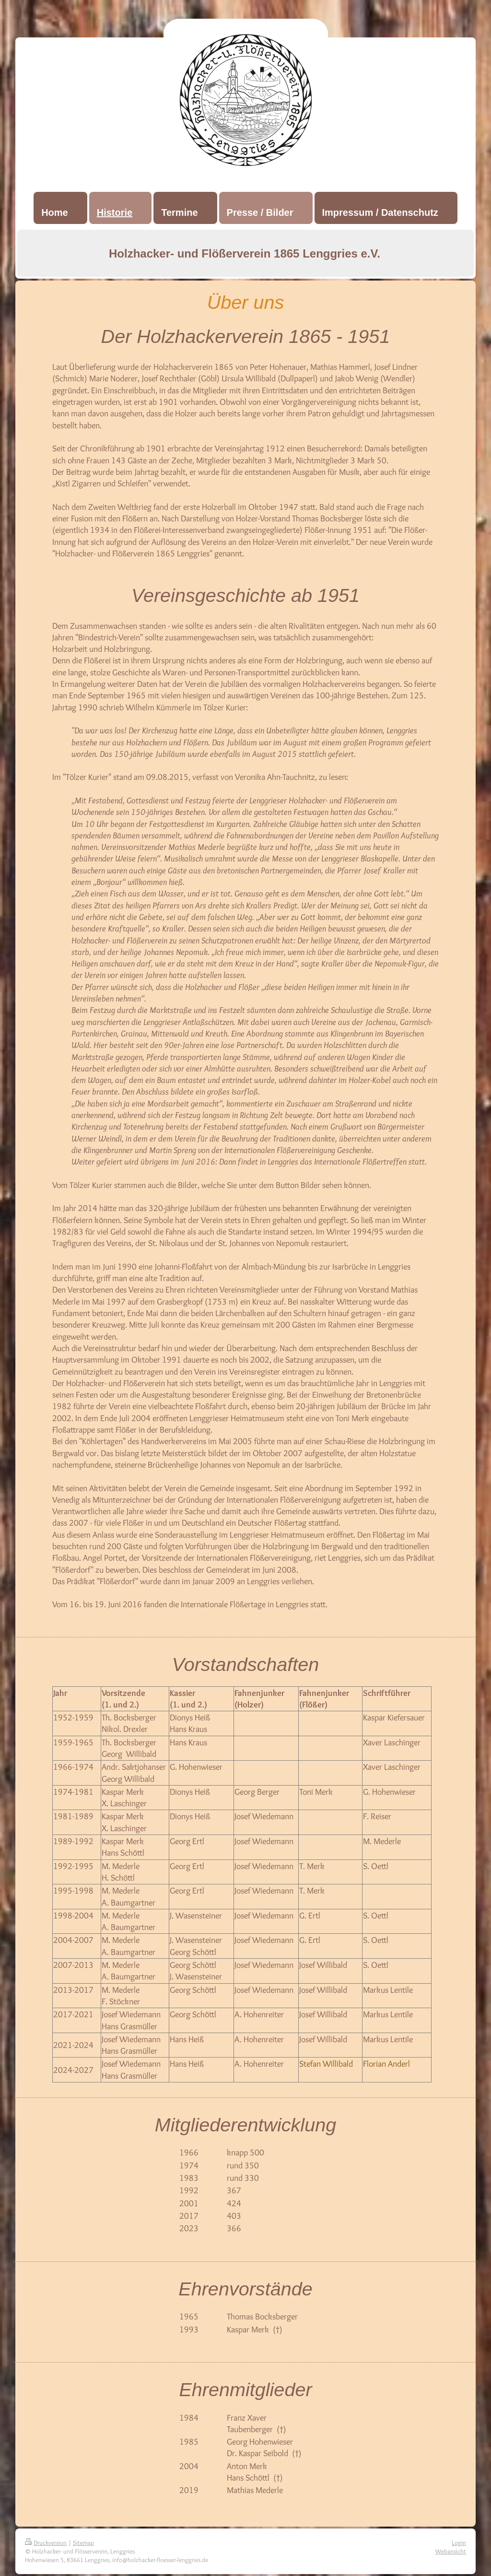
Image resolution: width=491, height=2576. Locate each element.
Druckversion (46, 2542)
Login (459, 2542)
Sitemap (83, 2542)
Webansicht (450, 2551)
